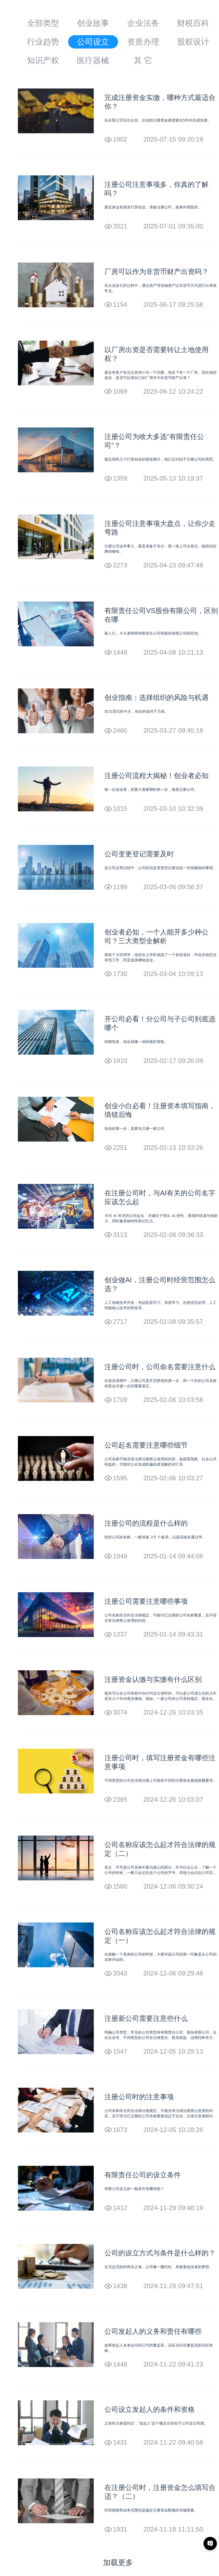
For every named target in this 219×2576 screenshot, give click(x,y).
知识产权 (43, 60)
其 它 (143, 60)
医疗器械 (93, 60)
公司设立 (93, 41)
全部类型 (43, 23)
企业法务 (143, 23)
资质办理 (143, 41)
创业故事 (93, 23)
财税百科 (193, 23)
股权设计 (193, 41)
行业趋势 (43, 41)
